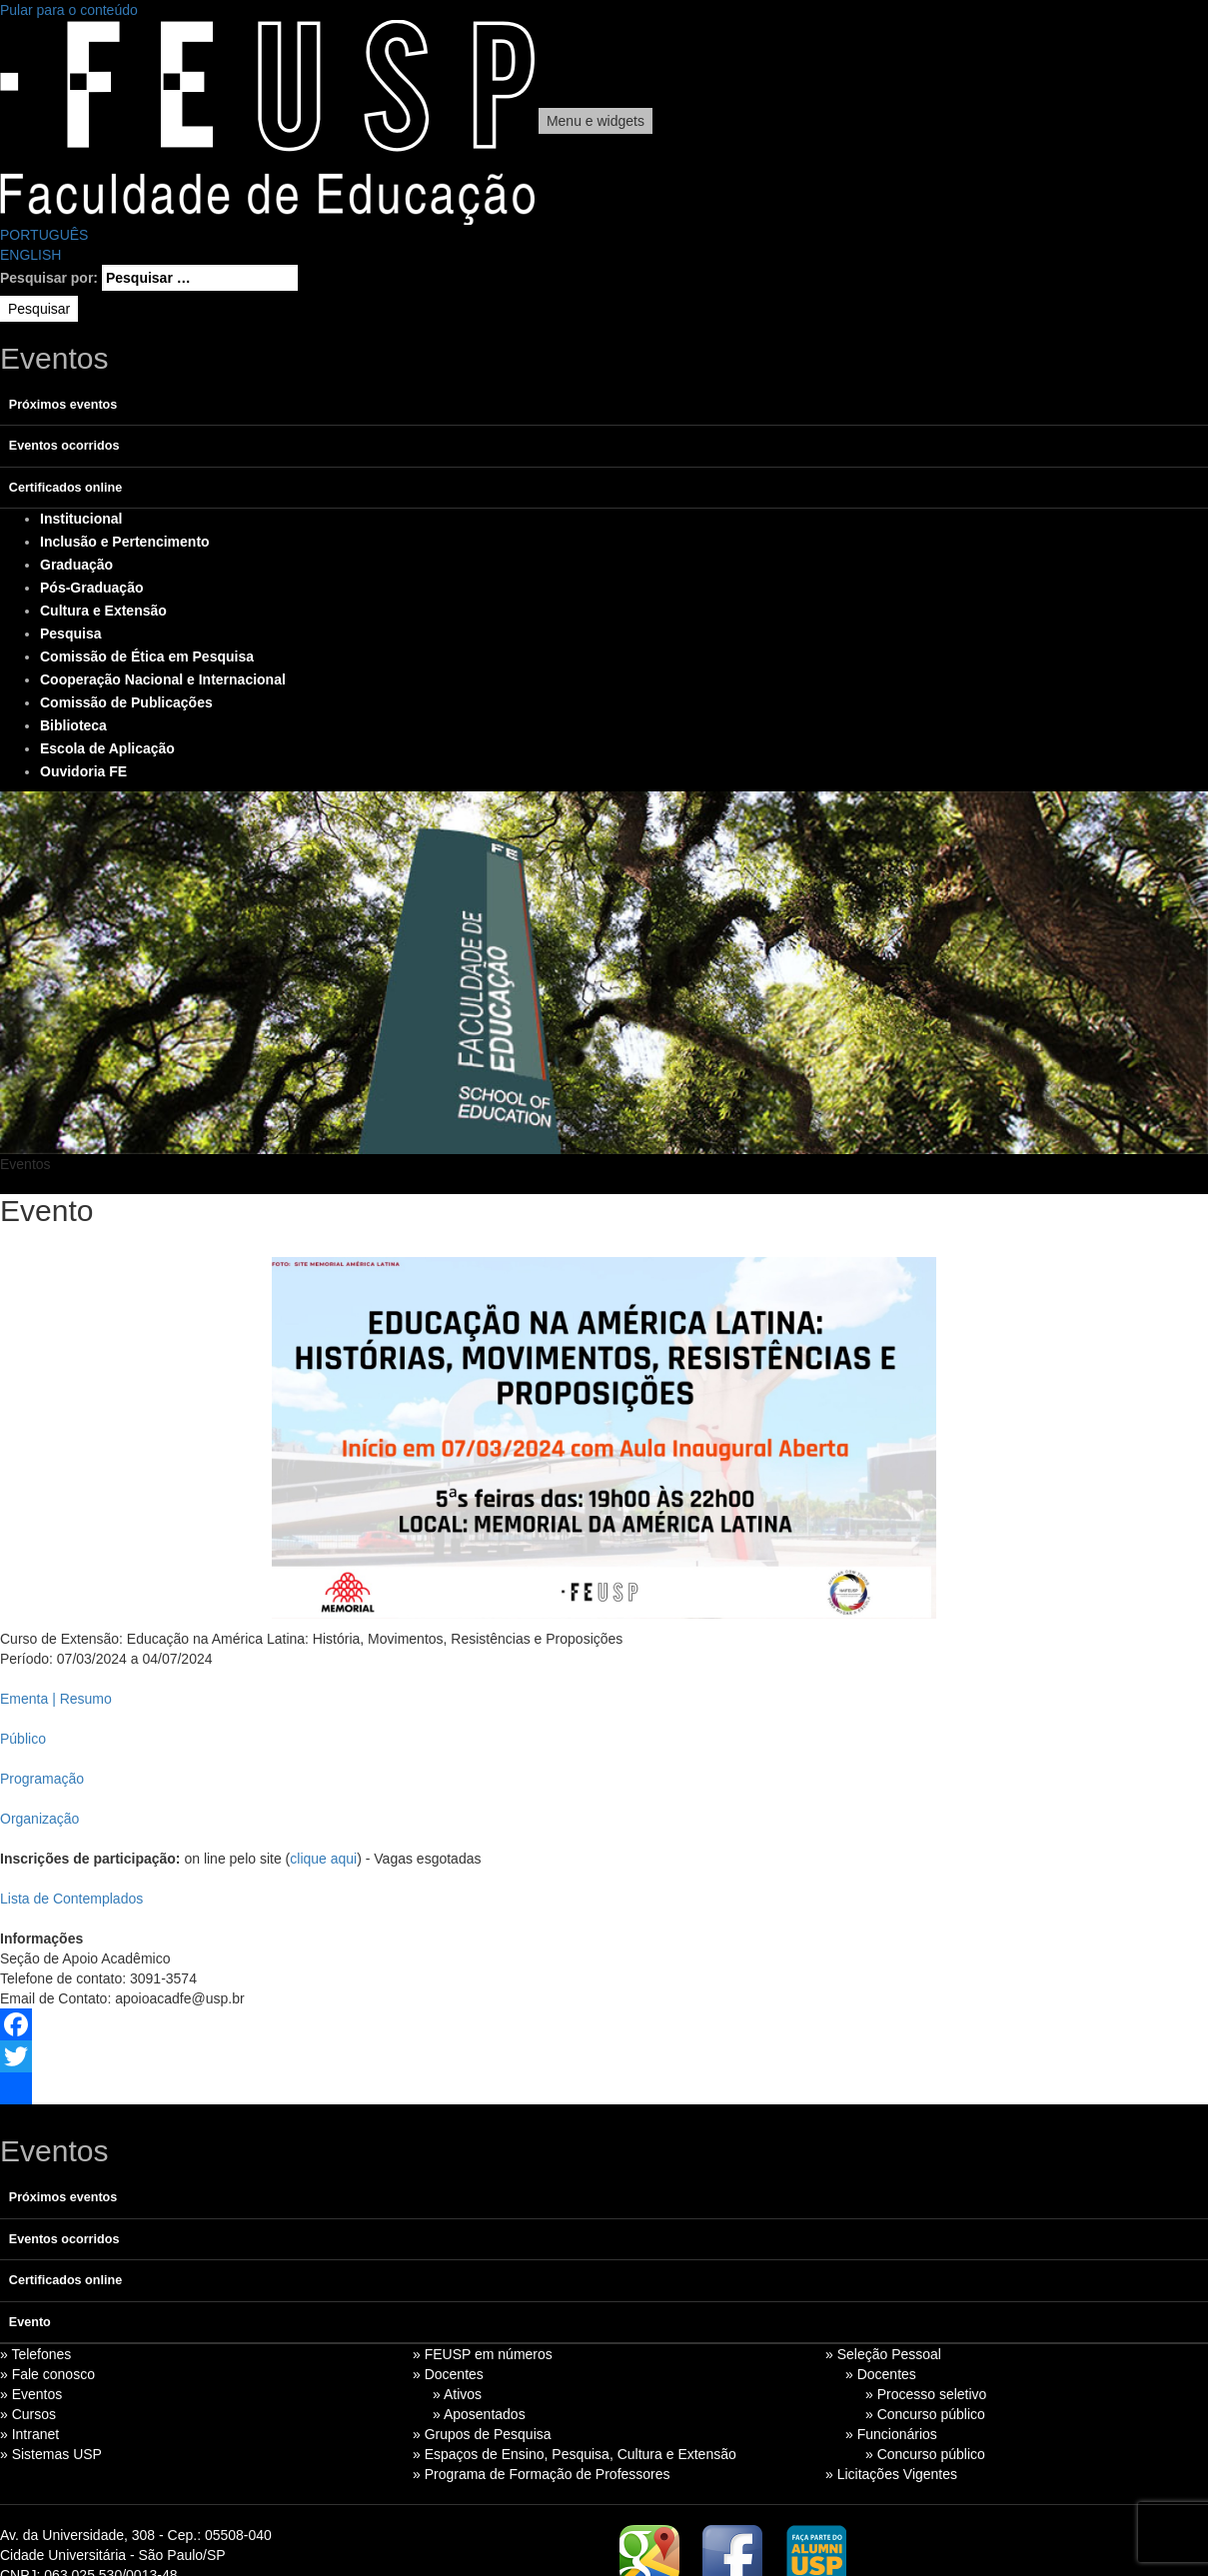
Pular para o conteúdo (69, 10)
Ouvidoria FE (83, 771)
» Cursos (28, 2414)
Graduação (76, 565)
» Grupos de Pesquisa (482, 2434)
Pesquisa (70, 634)
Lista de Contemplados (71, 1899)
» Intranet (29, 2434)
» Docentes (448, 2374)
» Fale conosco (47, 2374)
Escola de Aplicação (107, 748)
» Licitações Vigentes (891, 2474)
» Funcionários (891, 2434)
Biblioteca (73, 725)
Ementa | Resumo (56, 1699)
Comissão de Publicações (126, 702)
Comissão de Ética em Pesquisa (147, 656)
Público (23, 1739)
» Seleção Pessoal (883, 2354)
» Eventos (31, 2394)
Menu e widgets (595, 121)
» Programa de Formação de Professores (541, 2474)
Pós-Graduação (91, 588)
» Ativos (457, 2394)
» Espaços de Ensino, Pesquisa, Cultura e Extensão (574, 2454)
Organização (39, 1819)
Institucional (81, 519)
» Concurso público (925, 2414)
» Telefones (35, 2354)
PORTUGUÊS (44, 235)
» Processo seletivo (925, 2394)
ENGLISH (30, 255)
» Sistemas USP (51, 2454)
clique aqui (323, 1859)
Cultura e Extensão (103, 611)
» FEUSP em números (483, 2354)
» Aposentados (479, 2414)
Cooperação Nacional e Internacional (163, 679)
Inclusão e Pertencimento (125, 542)
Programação (42, 1779)
